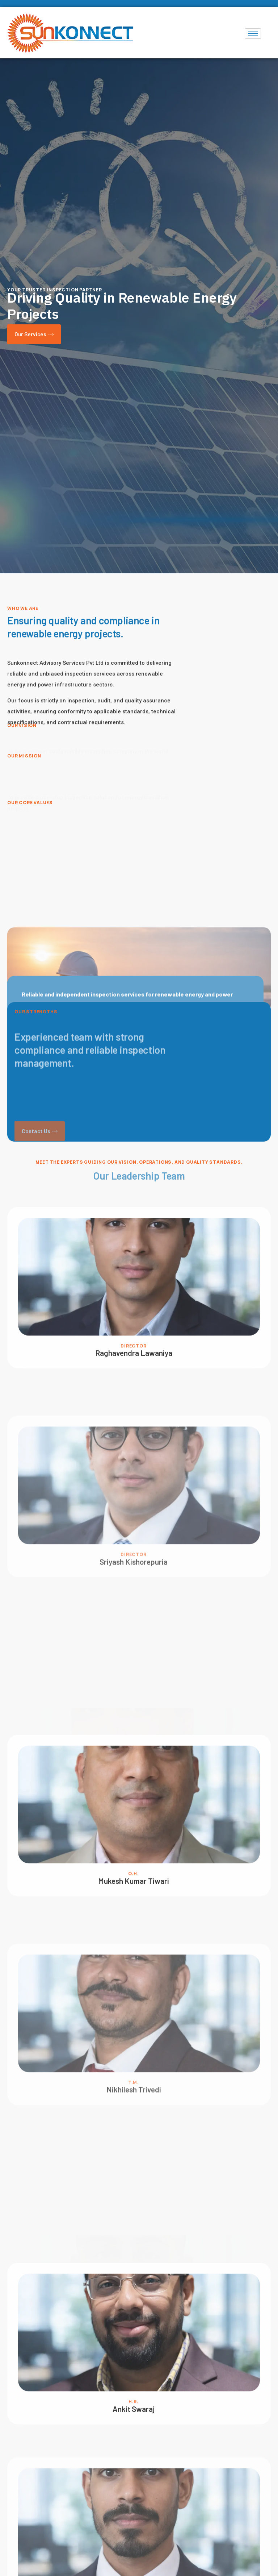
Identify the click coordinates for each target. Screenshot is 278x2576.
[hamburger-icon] (253, 33)
